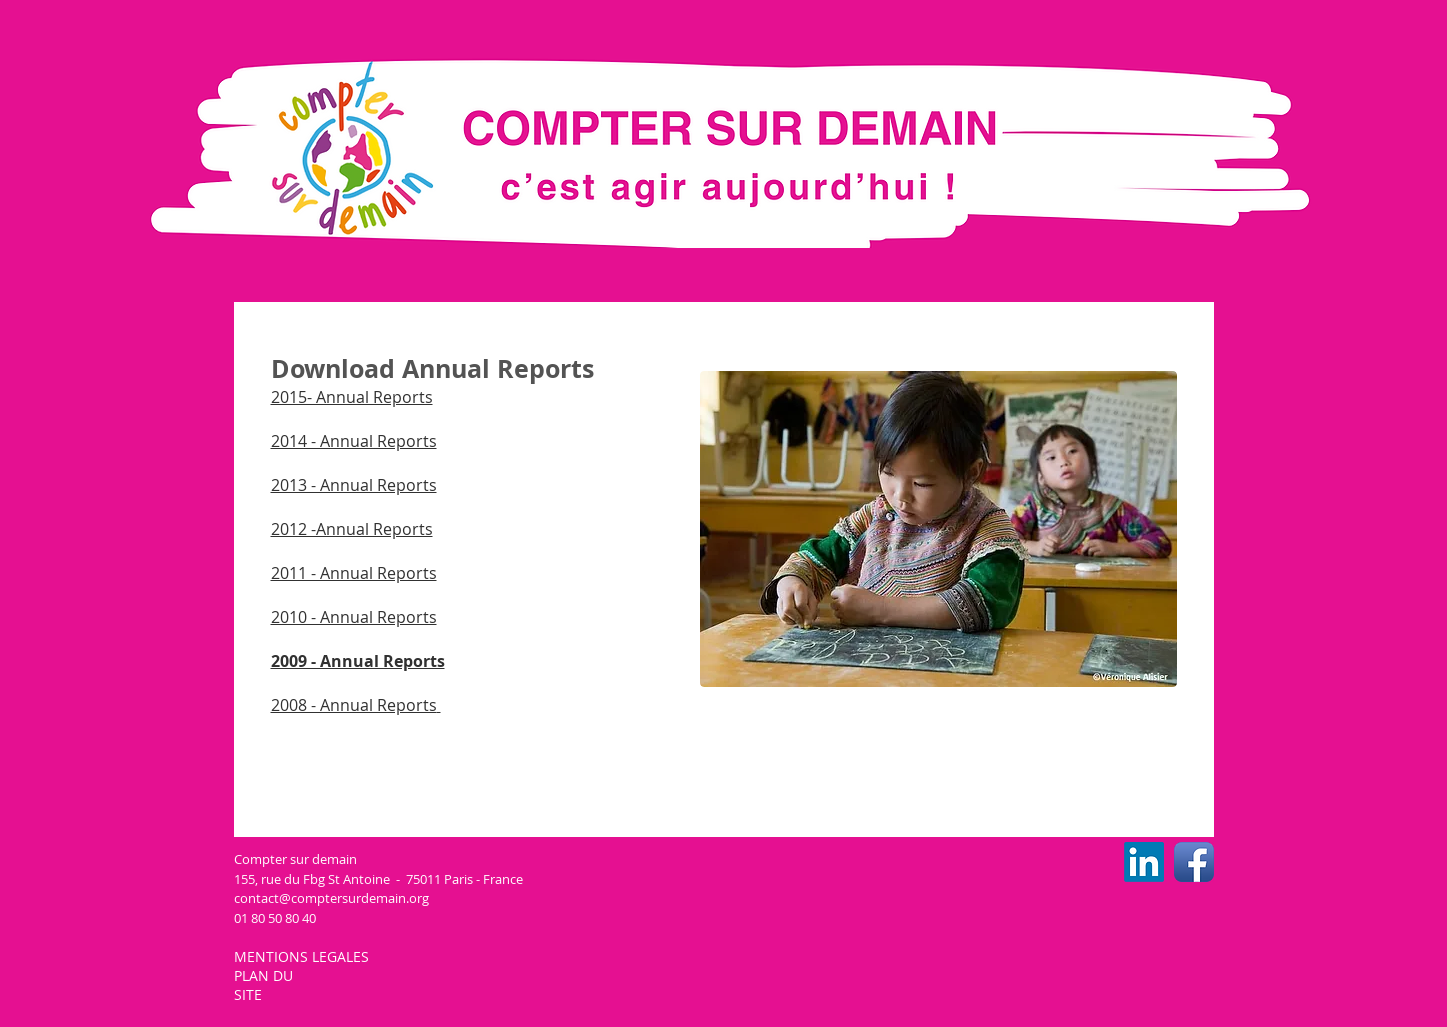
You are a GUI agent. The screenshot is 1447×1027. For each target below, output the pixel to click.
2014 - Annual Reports (354, 441)
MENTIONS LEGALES (303, 956)
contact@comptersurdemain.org (331, 898)
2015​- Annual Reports (352, 397)
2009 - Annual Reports (358, 661)
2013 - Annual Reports (354, 485)
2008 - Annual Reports (354, 705)
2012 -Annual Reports (352, 529)
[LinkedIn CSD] (1144, 862)
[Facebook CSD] (1194, 862)
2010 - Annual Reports (354, 617)
